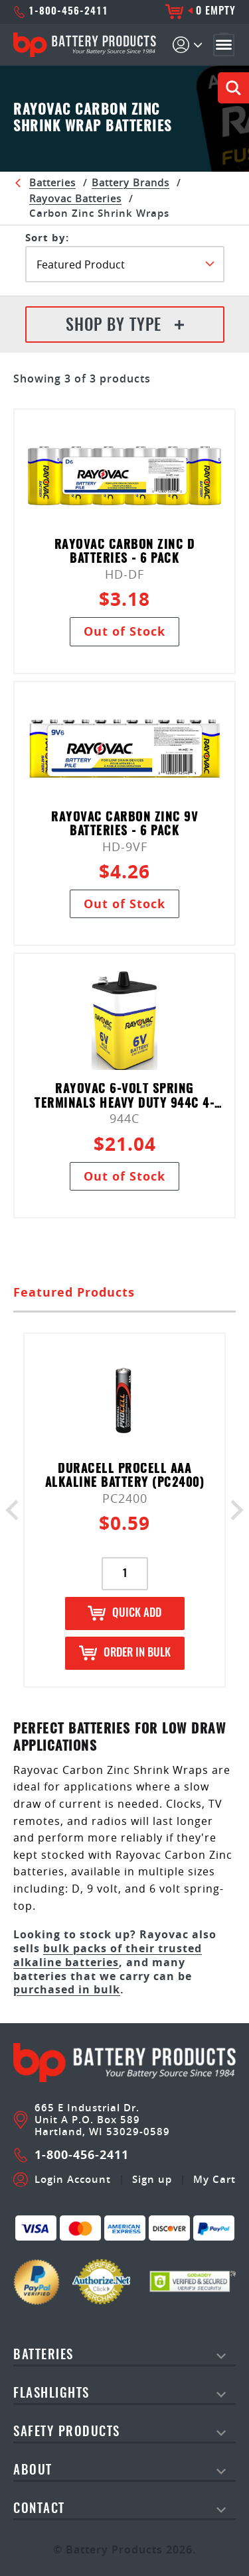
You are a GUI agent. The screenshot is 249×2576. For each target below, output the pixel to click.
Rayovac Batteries (75, 198)
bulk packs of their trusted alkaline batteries (107, 1955)
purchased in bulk (66, 1989)
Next (232, 1509)
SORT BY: (47, 238)
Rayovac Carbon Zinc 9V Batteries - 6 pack (124, 825)
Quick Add (124, 1613)
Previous (15, 1509)
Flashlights (51, 2394)
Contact (39, 2509)
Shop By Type (125, 326)
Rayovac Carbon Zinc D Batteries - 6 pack (124, 552)
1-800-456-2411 (60, 12)
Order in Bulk (125, 1653)
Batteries (52, 182)
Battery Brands (130, 182)
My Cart (214, 2180)
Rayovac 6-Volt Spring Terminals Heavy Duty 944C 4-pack (124, 1097)
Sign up (152, 2180)
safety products (66, 2432)
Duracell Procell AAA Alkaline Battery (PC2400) (125, 1477)
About (32, 2471)
